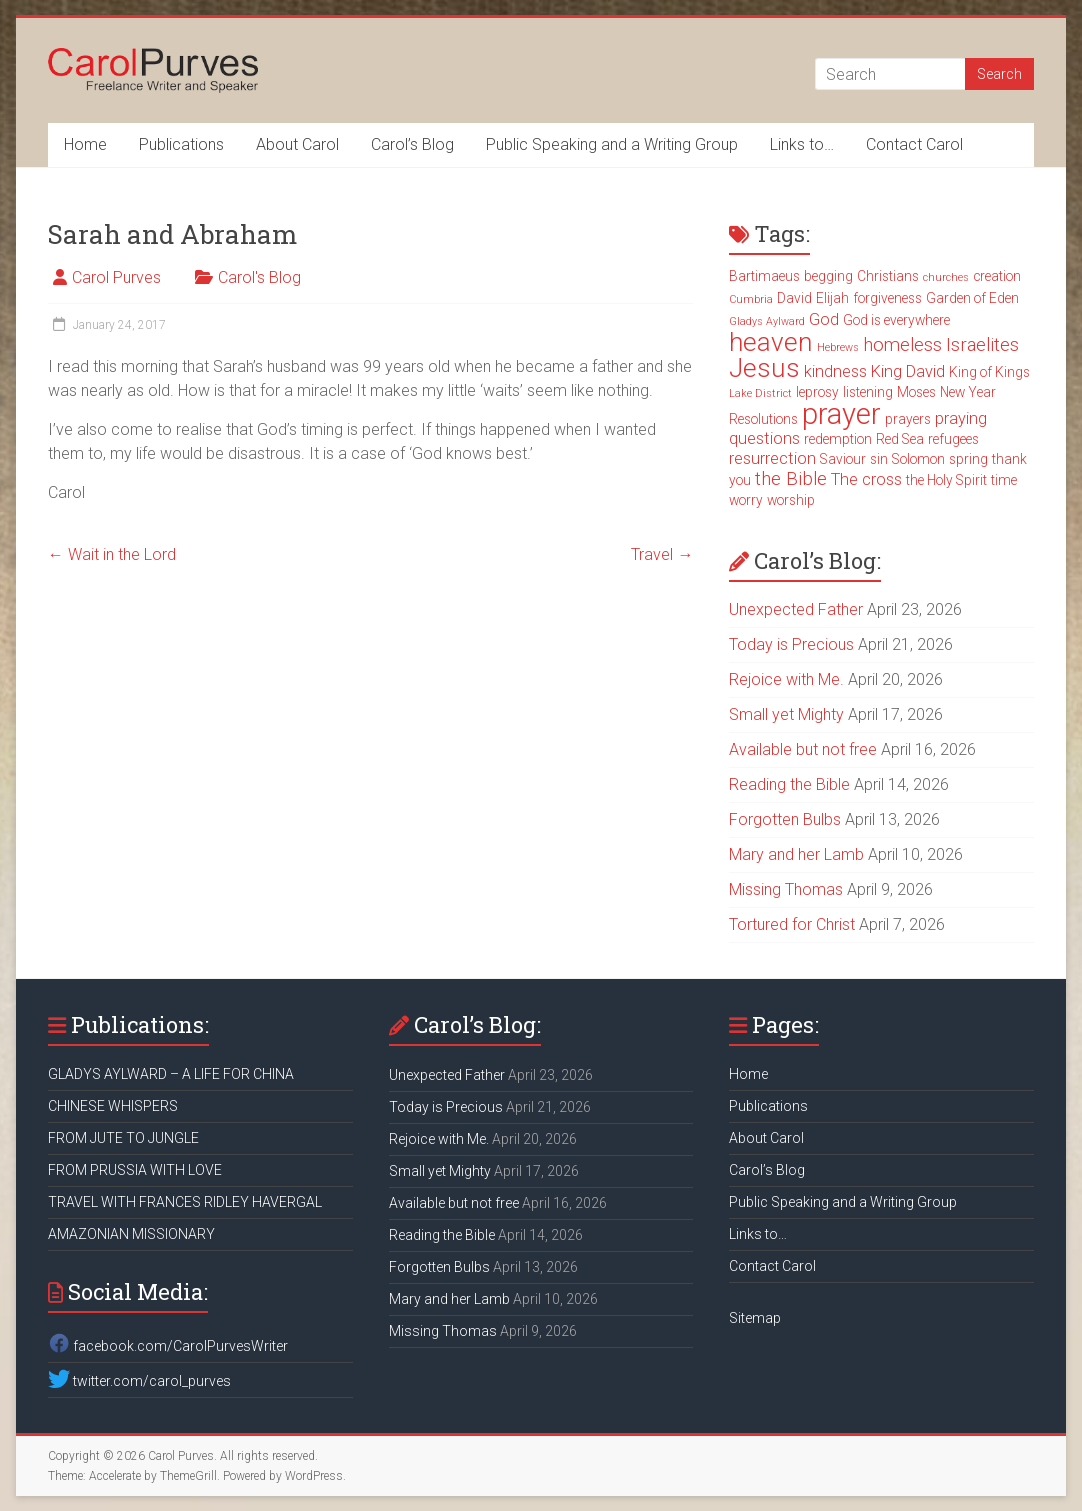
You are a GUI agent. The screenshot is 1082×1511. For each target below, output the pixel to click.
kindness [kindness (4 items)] (835, 371)
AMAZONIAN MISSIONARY (131, 1234)
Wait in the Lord (112, 554)
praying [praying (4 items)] (961, 418)
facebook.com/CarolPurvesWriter (168, 1346)
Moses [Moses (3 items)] (916, 392)
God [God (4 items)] (824, 319)
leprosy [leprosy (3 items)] (817, 392)
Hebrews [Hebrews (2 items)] (838, 347)
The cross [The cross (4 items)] (866, 479)
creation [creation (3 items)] (997, 276)
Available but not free (803, 749)
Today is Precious (791, 644)
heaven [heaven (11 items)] (771, 342)
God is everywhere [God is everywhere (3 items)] (896, 320)
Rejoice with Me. (786, 679)
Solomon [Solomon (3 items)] (918, 459)
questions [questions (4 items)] (764, 438)
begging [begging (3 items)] (828, 276)
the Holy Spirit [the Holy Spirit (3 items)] (946, 480)
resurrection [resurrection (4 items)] (772, 458)
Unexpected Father (796, 609)
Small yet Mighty (786, 714)
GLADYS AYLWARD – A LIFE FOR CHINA (171, 1074)
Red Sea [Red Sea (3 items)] (900, 439)
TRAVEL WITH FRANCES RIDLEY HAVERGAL (185, 1202)
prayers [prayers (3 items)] (908, 419)
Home (85, 144)
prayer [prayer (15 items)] (841, 414)
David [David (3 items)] (794, 298)
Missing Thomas (786, 889)
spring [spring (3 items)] (968, 459)
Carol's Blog (259, 277)
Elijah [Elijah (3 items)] (832, 298)
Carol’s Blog (412, 144)
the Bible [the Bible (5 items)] (791, 479)
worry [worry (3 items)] (746, 500)
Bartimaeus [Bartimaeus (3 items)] (764, 276)
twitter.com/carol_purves (139, 1381)
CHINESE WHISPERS (113, 1106)
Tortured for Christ (792, 924)
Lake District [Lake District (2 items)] (760, 393)
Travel (662, 554)
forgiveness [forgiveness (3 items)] (887, 298)
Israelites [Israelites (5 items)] (982, 345)
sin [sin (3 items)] (879, 459)
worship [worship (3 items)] (791, 500)
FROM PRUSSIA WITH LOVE (135, 1170)
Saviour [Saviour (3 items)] (843, 459)
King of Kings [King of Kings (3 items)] (989, 372)
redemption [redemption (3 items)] (838, 439)
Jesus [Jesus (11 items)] (764, 368)
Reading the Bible (789, 784)
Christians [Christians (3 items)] (888, 276)
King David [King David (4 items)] (908, 371)
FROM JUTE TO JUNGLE (123, 1138)
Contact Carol (914, 144)
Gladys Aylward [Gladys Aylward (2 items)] (767, 321)
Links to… (802, 144)
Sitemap (755, 1318)
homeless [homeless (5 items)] (902, 345)
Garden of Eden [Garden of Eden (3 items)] (972, 298)
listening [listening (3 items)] (868, 392)
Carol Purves (116, 277)
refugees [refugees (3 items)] (953, 439)
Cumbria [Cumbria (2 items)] (751, 299)
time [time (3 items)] (1004, 480)
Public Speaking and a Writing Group (612, 144)
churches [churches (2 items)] (946, 277)
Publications (181, 144)
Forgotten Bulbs (785, 819)
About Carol (297, 144)
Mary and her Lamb (796, 854)
